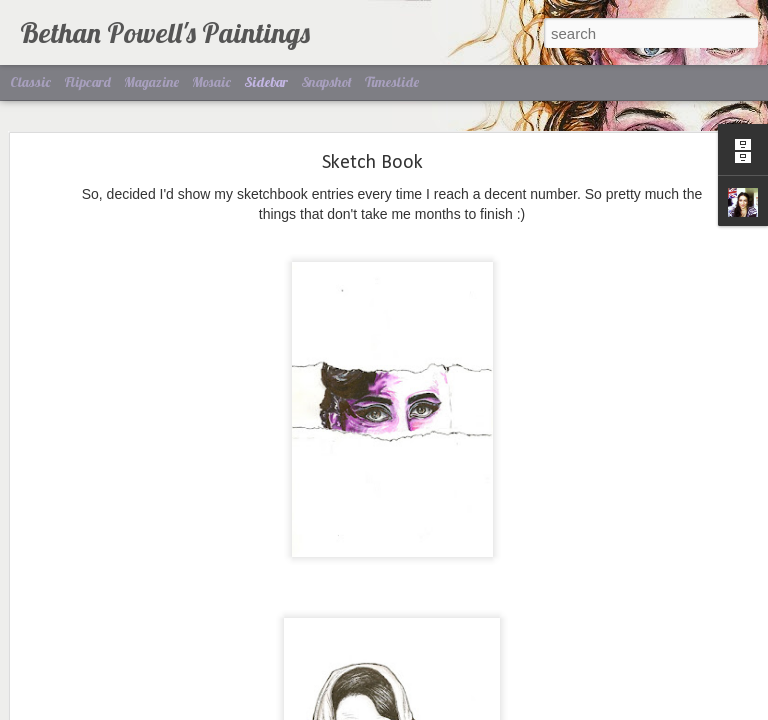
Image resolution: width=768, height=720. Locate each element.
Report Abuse (505, 709)
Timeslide (392, 82)
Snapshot (326, 82)
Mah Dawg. (77, 662)
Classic (30, 82)
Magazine (151, 82)
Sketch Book (372, 100)
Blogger (446, 709)
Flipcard (87, 82)
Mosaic (211, 82)
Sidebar (266, 82)
